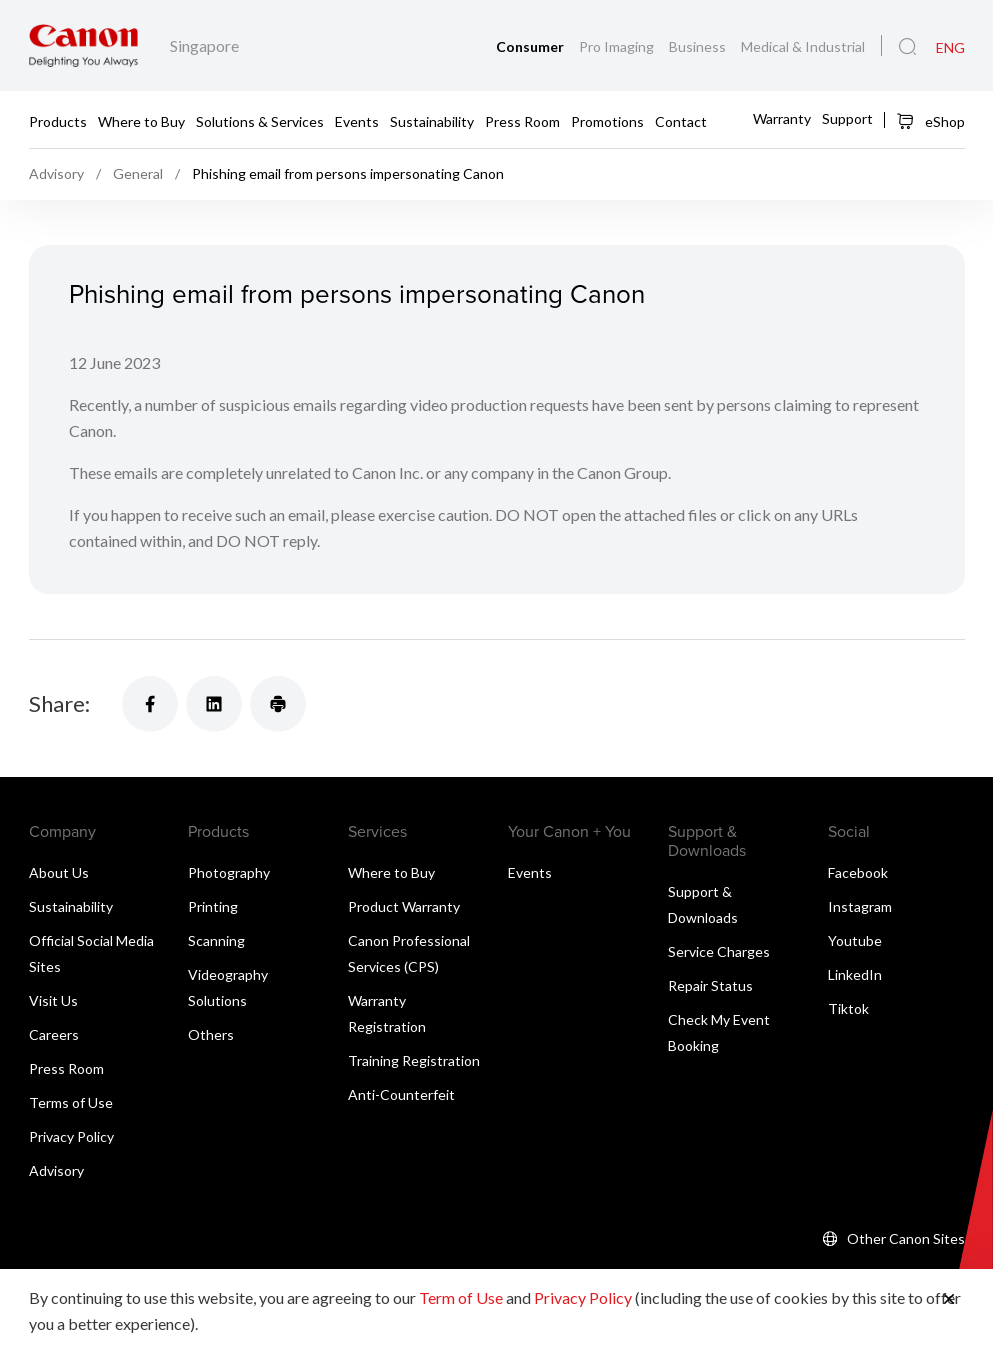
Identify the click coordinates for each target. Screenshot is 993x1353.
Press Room (522, 120)
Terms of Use (71, 1102)
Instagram (860, 906)
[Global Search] (907, 47)
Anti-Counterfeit (401, 1094)
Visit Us (53, 1000)
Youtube (855, 940)
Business (699, 46)
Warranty (782, 118)
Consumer (531, 46)
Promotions (607, 120)
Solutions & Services (260, 120)
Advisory (56, 1170)
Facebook (858, 872)
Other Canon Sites (906, 1238)
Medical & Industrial (803, 46)
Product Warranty (404, 906)
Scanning (216, 940)
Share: (59, 703)
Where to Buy (141, 120)
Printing (213, 906)
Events (357, 120)
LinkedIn (855, 974)
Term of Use (461, 1297)
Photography (229, 872)
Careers (54, 1034)
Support (847, 118)
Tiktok (848, 1008)
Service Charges (719, 951)
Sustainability (432, 120)
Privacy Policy (71, 1136)
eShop (930, 121)
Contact (681, 120)
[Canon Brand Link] (83, 45)
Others (211, 1034)
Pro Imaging (618, 46)
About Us (59, 872)
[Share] (150, 704)
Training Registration (414, 1060)
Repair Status (710, 985)
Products (58, 120)
